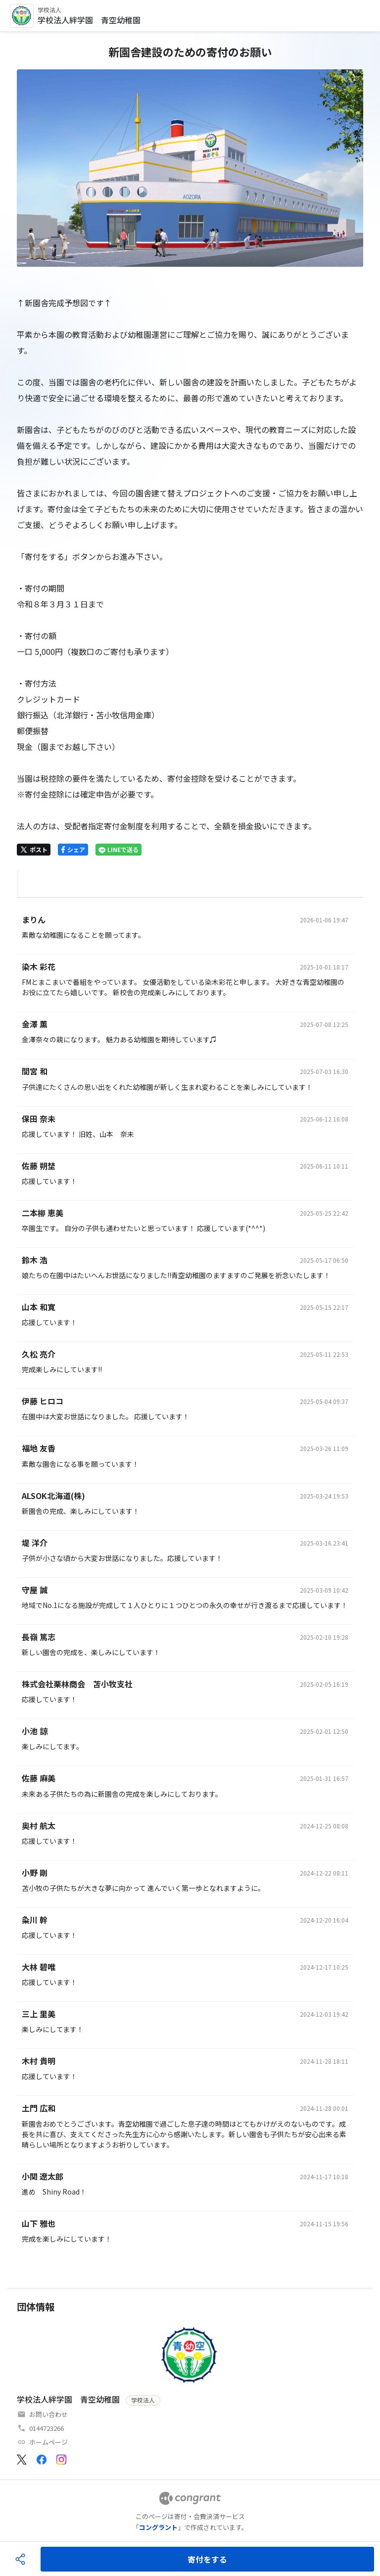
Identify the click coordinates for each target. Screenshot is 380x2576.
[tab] (28, 881)
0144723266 (46, 2428)
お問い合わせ (48, 2414)
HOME (28, 881)
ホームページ (48, 2442)
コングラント (158, 2527)
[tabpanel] (190, 1583)
